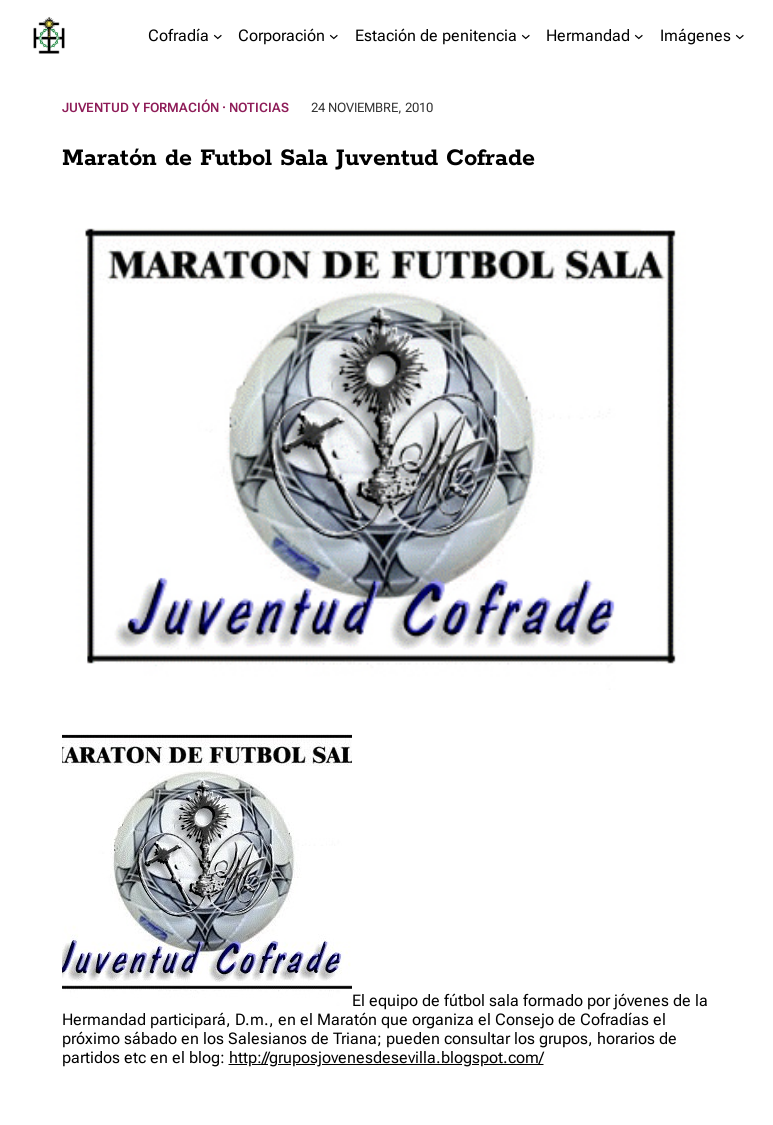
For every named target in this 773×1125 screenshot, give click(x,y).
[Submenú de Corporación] (334, 36)
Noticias (259, 107)
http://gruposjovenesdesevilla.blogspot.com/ (386, 1057)
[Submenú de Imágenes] (740, 36)
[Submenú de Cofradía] (218, 36)
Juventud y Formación (140, 107)
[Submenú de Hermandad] (639, 36)
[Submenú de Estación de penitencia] (526, 36)
